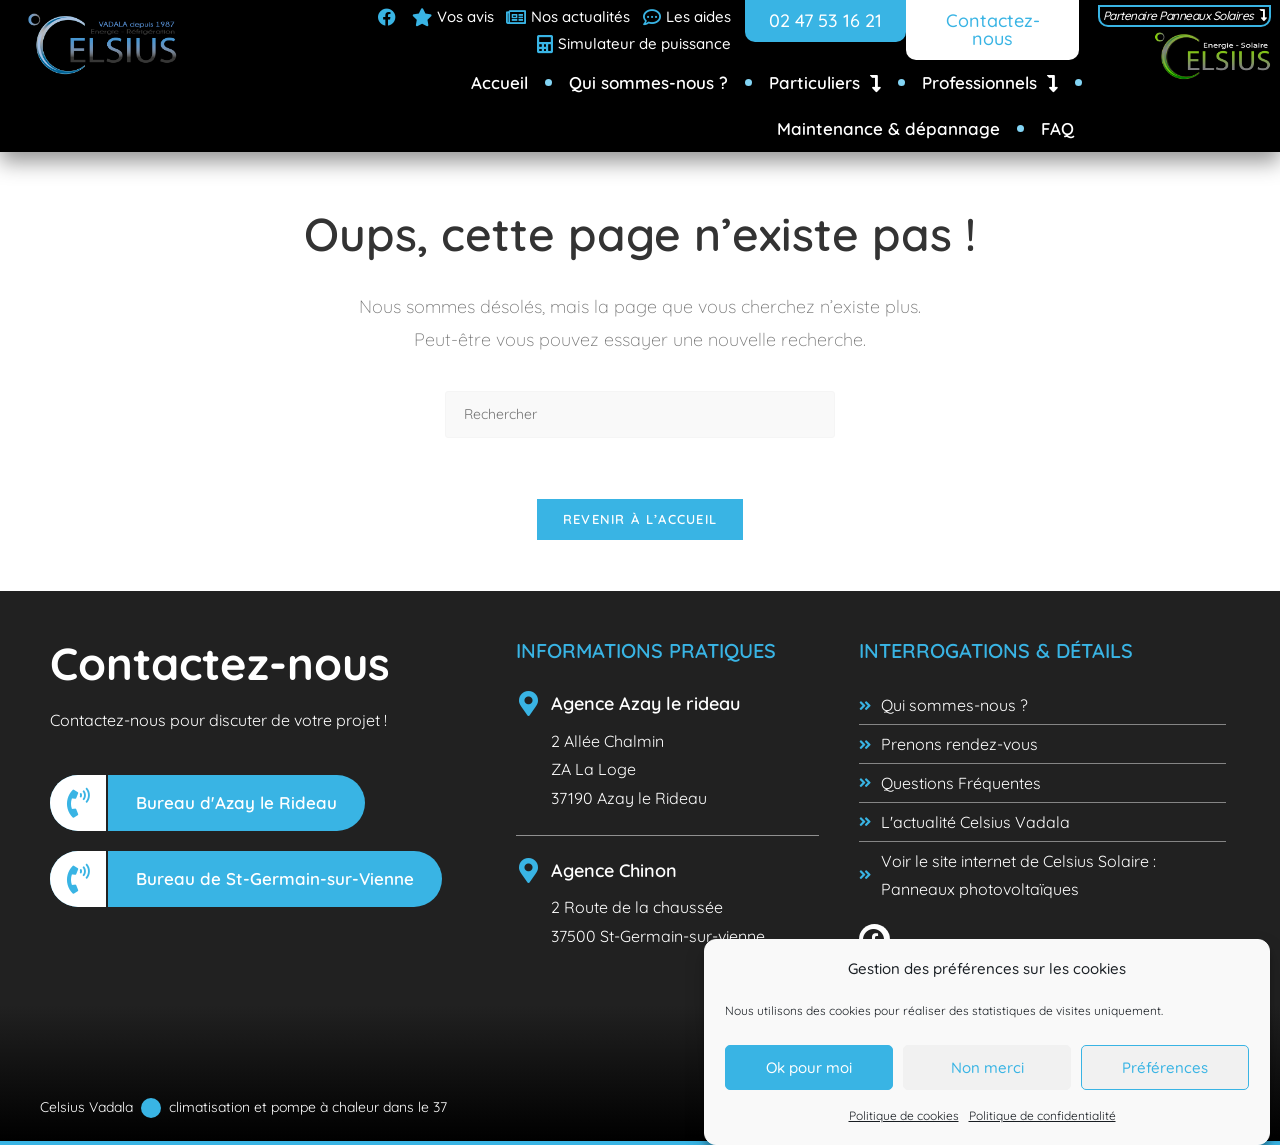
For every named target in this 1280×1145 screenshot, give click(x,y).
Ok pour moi (809, 1069)
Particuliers (825, 83)
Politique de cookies (904, 1117)
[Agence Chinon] (528, 870)
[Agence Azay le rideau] (528, 703)
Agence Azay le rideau (645, 703)
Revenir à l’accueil (640, 519)
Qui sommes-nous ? (648, 82)
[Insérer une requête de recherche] (640, 414)
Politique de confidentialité (1042, 1117)
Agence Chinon (614, 870)
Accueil (499, 82)
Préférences (1165, 1069)
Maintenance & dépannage (888, 128)
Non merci (987, 1069)
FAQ (1057, 128)
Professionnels (990, 83)
